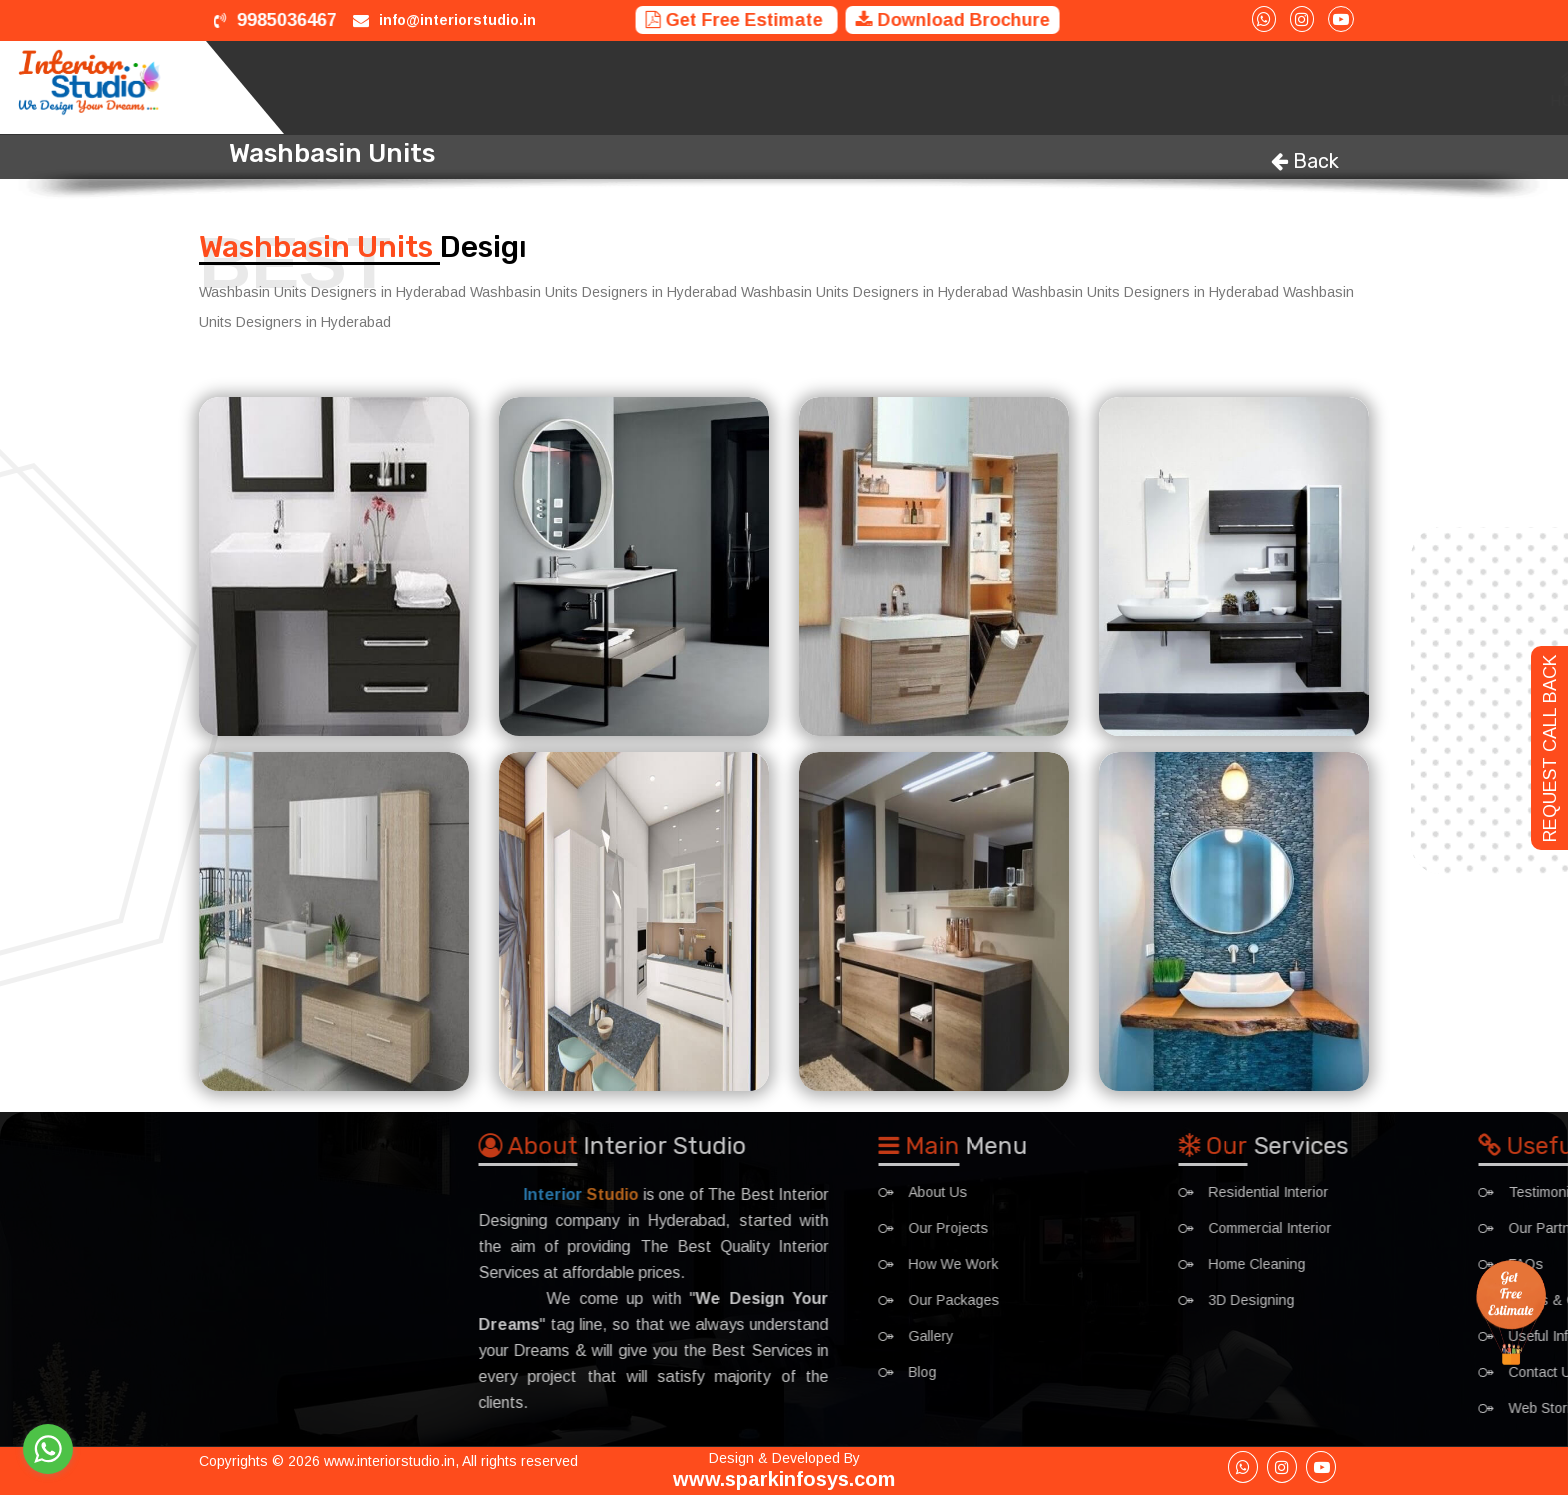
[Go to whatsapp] (48, 1449)
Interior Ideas (1302, 87)
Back (1305, 161)
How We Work (991, 87)
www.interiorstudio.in (389, 1461)
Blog (1477, 87)
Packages (1191, 87)
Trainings (1097, 87)
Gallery (1408, 87)
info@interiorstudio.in (457, 20)
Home (721, 87)
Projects (885, 87)
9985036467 (275, 20)
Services (794, 87)
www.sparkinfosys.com (784, 1479)
